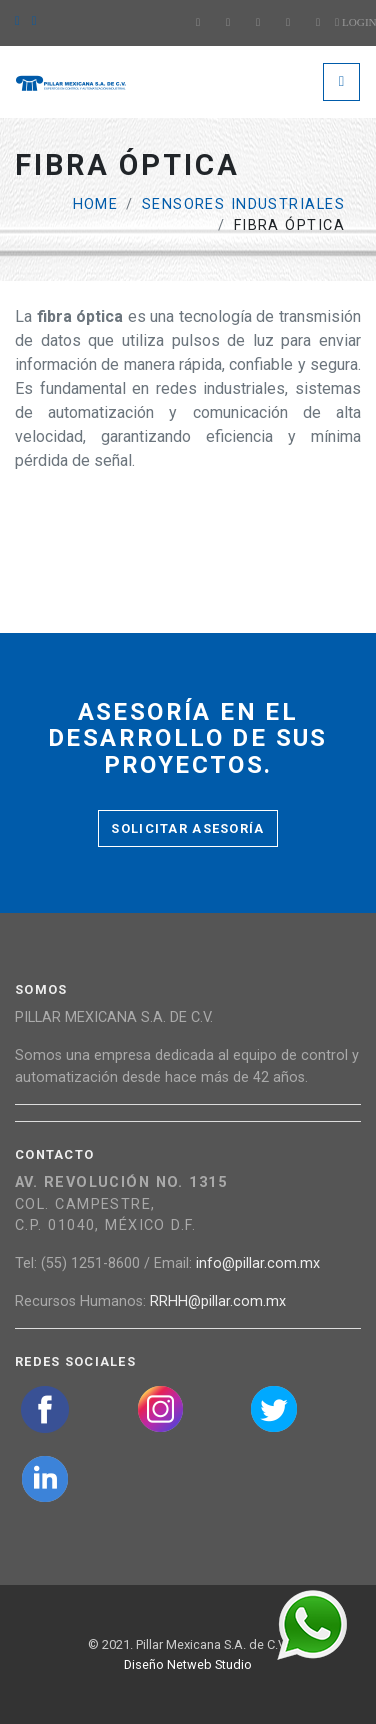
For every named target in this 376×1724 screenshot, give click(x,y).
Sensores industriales (243, 204)
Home (96, 204)
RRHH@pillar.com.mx (218, 1301)
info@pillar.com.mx (258, 1263)
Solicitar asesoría (187, 828)
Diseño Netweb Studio (188, 1664)
